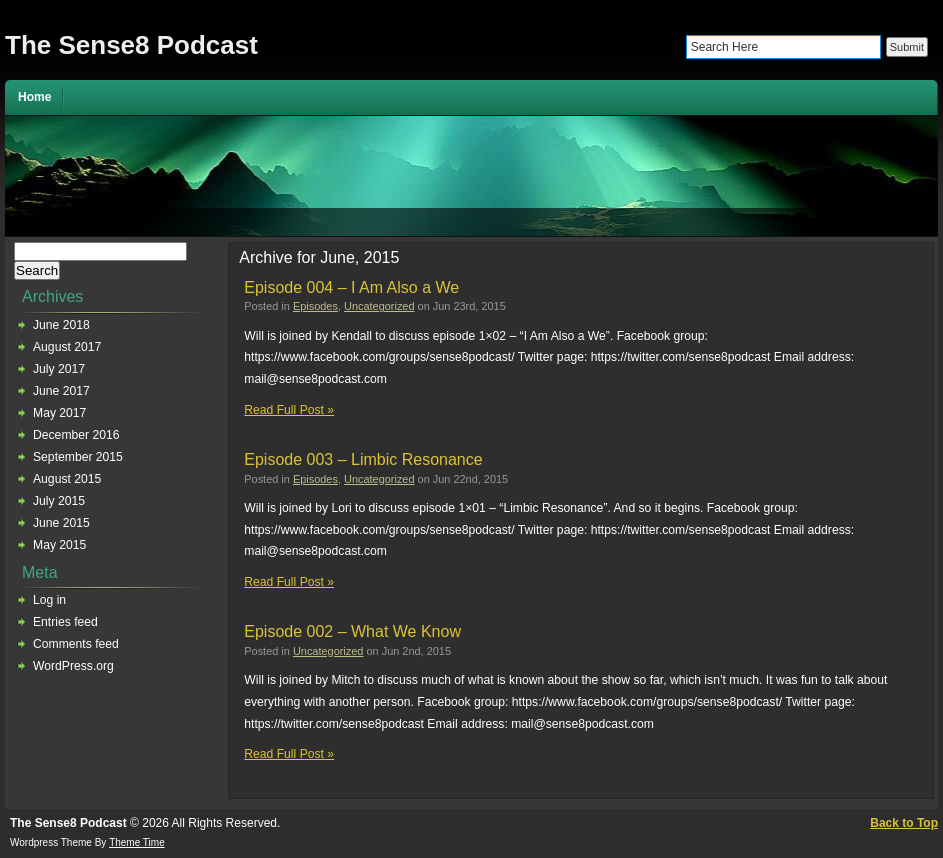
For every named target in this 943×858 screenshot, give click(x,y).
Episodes (315, 306)
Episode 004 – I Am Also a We (351, 287)
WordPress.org (73, 666)
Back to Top (904, 823)
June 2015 (61, 523)
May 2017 (59, 413)
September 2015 (78, 457)
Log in (49, 600)
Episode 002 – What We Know (352, 631)
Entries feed (65, 622)
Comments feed (76, 644)
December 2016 (76, 435)
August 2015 (67, 479)
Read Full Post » (289, 410)
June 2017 (61, 391)
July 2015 (59, 501)
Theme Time (137, 842)
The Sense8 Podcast (131, 45)
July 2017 (59, 369)
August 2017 (67, 347)
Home (34, 97)
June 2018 (61, 325)
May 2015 (59, 545)
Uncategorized (379, 306)
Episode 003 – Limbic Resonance (363, 459)
